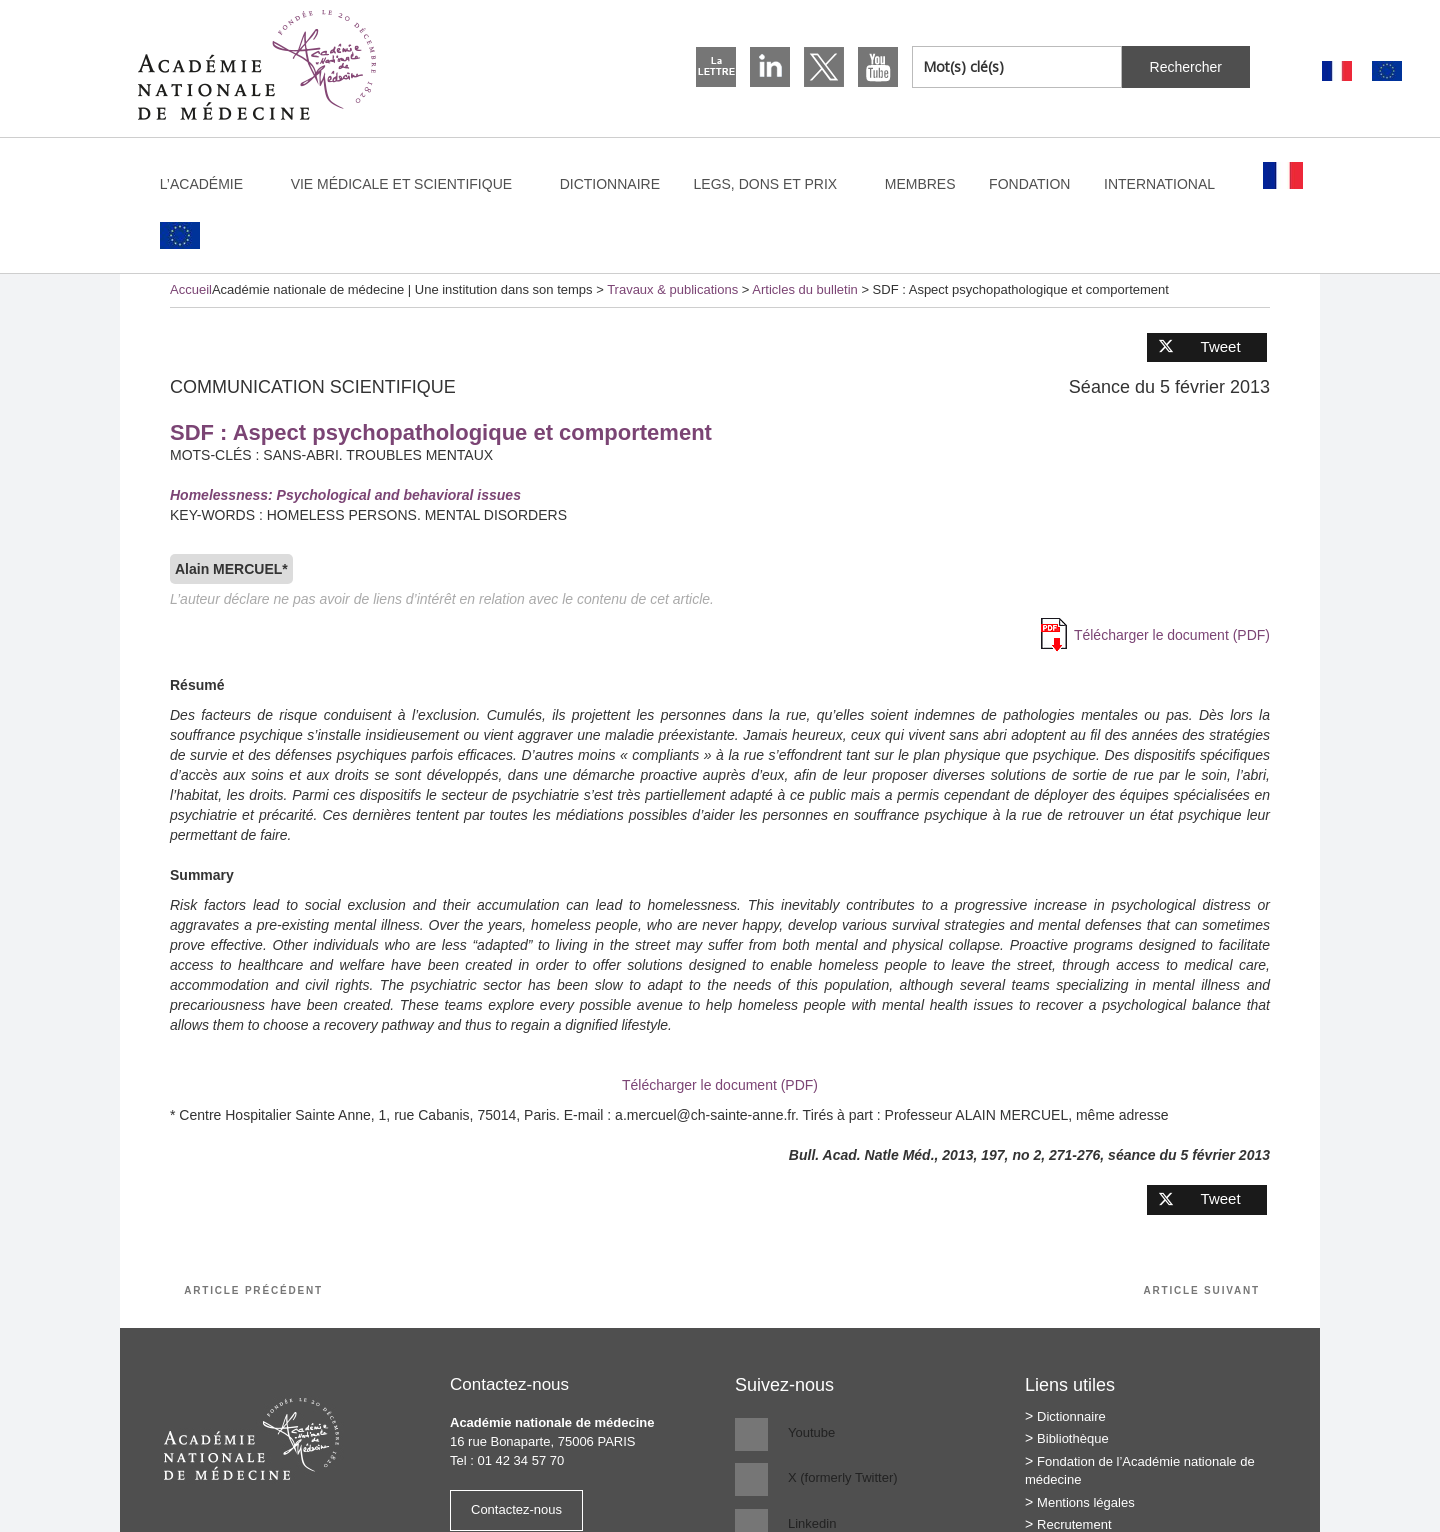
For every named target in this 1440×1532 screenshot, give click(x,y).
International (1169, 184)
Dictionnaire (610, 184)
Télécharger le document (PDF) (1172, 635)
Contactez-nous (516, 1509)
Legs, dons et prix (775, 184)
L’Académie (211, 184)
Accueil (191, 289)
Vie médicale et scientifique (411, 184)
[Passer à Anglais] (1387, 71)
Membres (920, 184)
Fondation (1029, 184)
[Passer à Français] (1337, 71)
